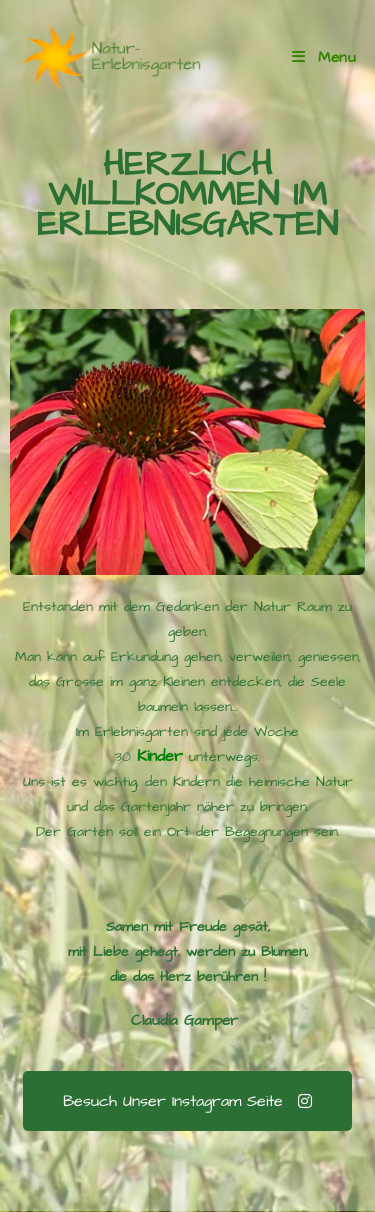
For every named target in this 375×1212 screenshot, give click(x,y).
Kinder (157, 756)
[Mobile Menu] (324, 57)
